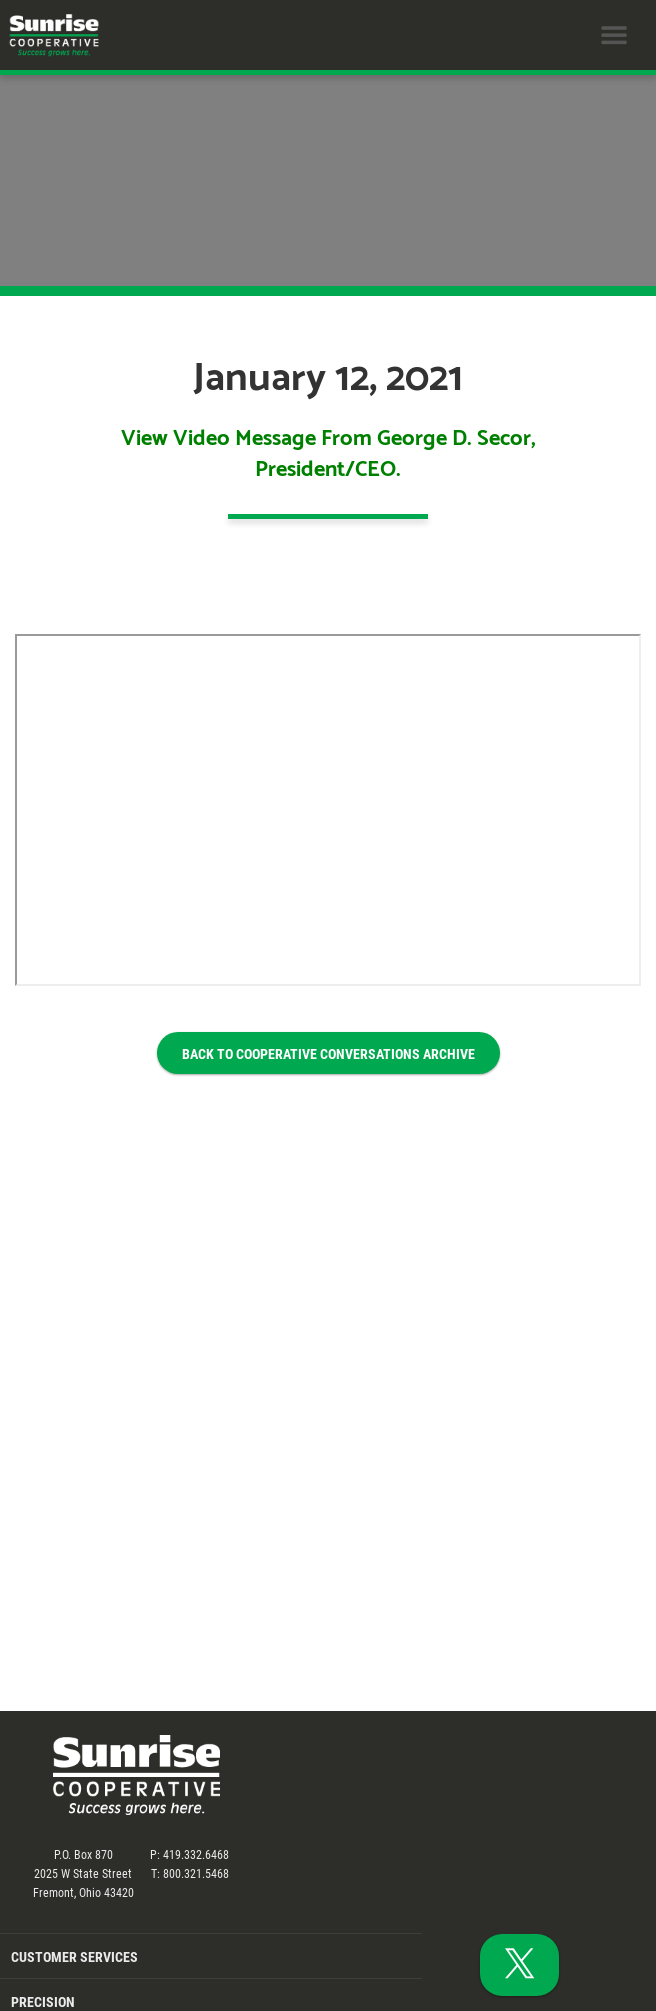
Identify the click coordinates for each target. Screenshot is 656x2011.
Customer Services (74, 1956)
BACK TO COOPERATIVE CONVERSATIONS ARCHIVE (328, 1053)
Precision (43, 2001)
